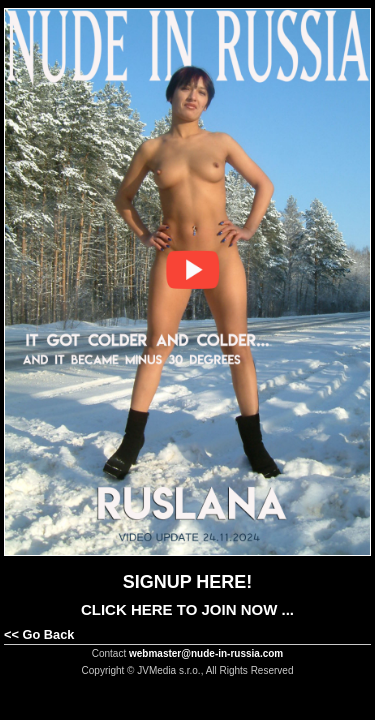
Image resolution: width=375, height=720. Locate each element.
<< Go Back (39, 634)
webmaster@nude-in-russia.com (206, 653)
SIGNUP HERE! (188, 582)
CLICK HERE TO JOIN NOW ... (187, 609)
